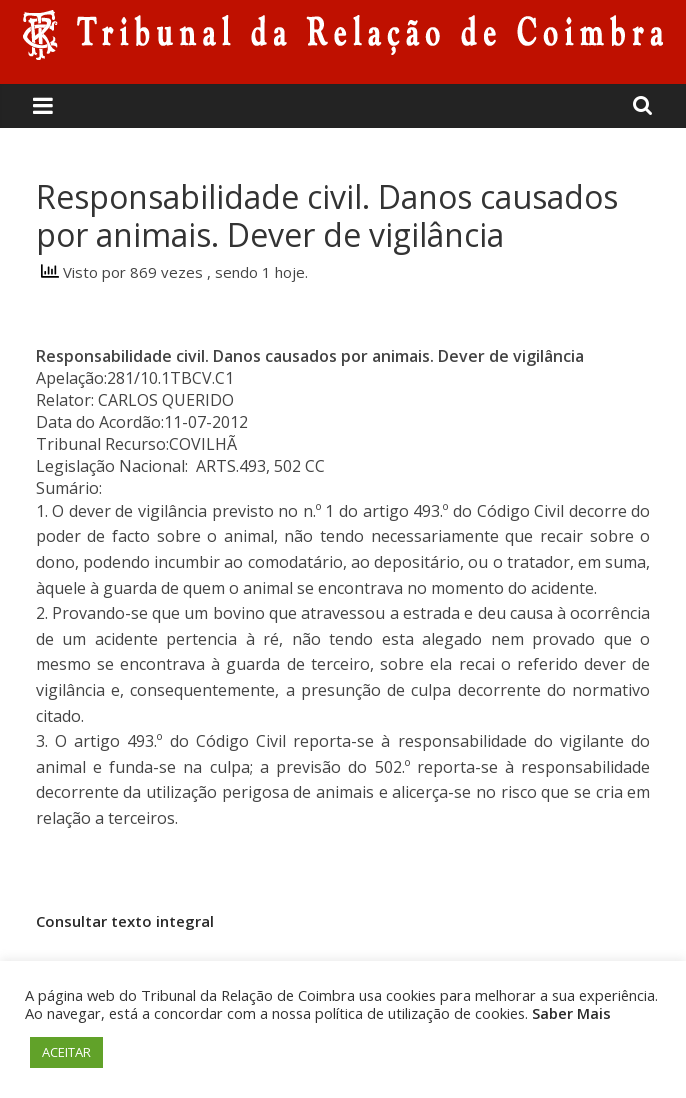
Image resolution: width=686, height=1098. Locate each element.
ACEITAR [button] (66, 1052)
